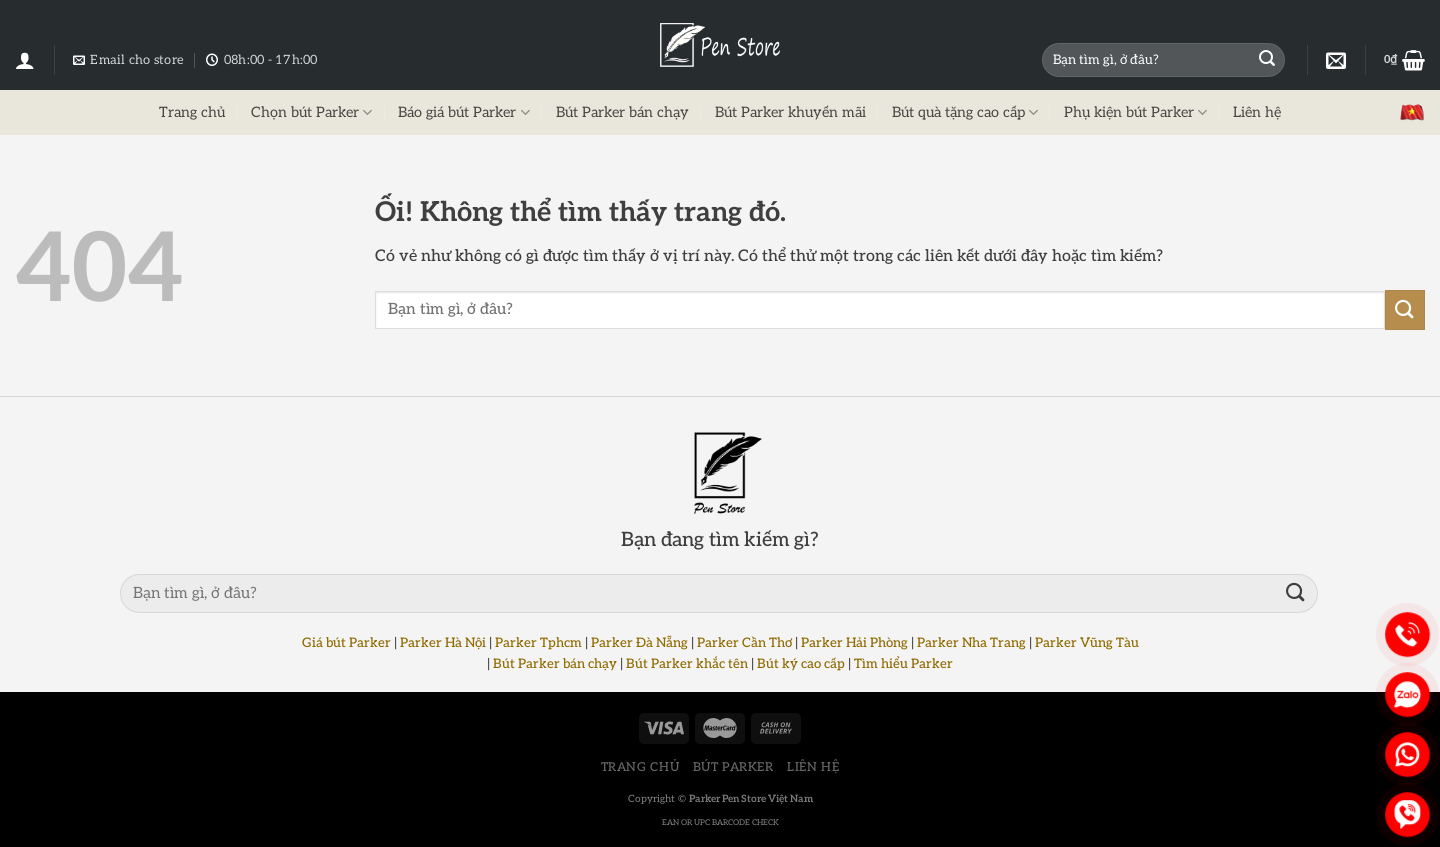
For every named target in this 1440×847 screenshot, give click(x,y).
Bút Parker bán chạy (622, 112)
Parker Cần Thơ (744, 643)
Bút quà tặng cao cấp (965, 112)
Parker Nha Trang (971, 643)
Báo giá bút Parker (463, 112)
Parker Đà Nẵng (639, 643)
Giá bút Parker (346, 643)
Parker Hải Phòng (854, 643)
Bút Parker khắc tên (687, 664)
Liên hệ (1257, 112)
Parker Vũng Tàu (1087, 643)
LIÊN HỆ (813, 767)
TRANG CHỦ (640, 767)
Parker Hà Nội (443, 643)
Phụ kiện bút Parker (1135, 112)
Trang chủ (192, 112)
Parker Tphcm (538, 643)
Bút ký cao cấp (801, 664)
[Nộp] (1267, 60)
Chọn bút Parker (311, 112)
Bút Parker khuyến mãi (790, 112)
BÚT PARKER (733, 767)
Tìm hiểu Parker (903, 664)
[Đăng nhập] (25, 60)
